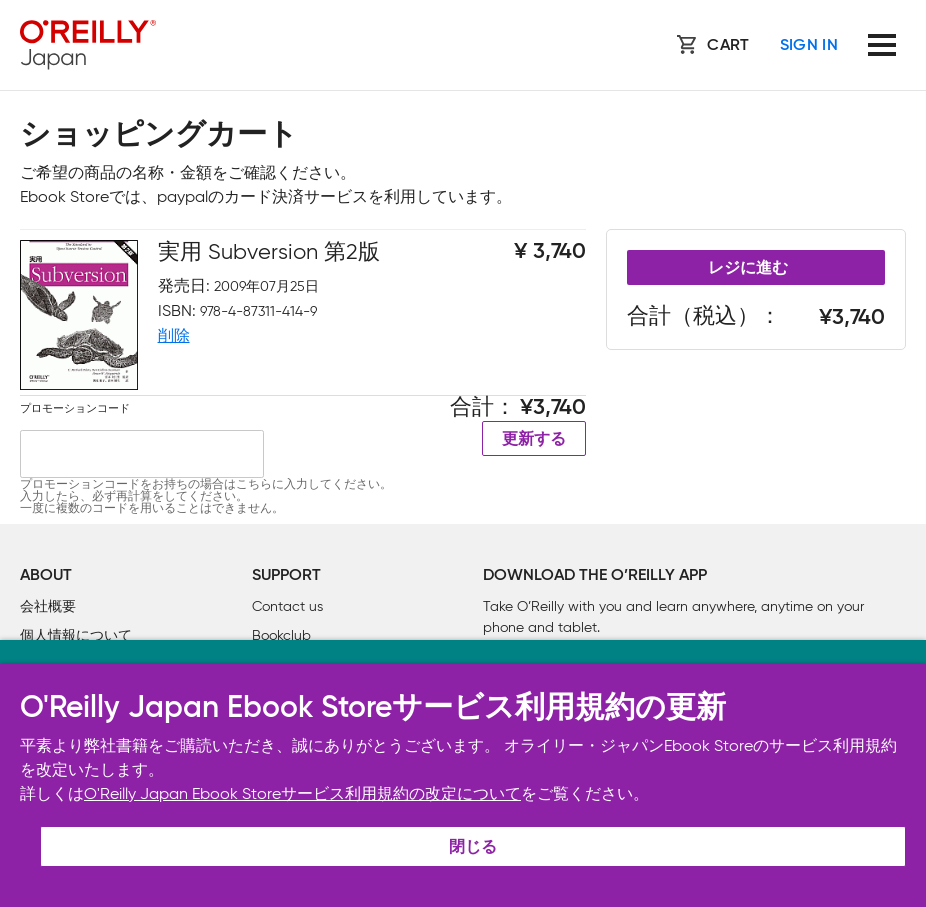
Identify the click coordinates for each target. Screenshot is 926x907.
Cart (728, 46)
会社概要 (48, 606)
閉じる (473, 848)
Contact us (287, 606)
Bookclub (281, 635)
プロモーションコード (75, 408)
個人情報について (76, 635)
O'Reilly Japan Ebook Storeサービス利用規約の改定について (302, 793)
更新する (534, 440)
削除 (174, 335)
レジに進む (748, 269)
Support (286, 576)
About (46, 576)
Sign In (809, 46)
